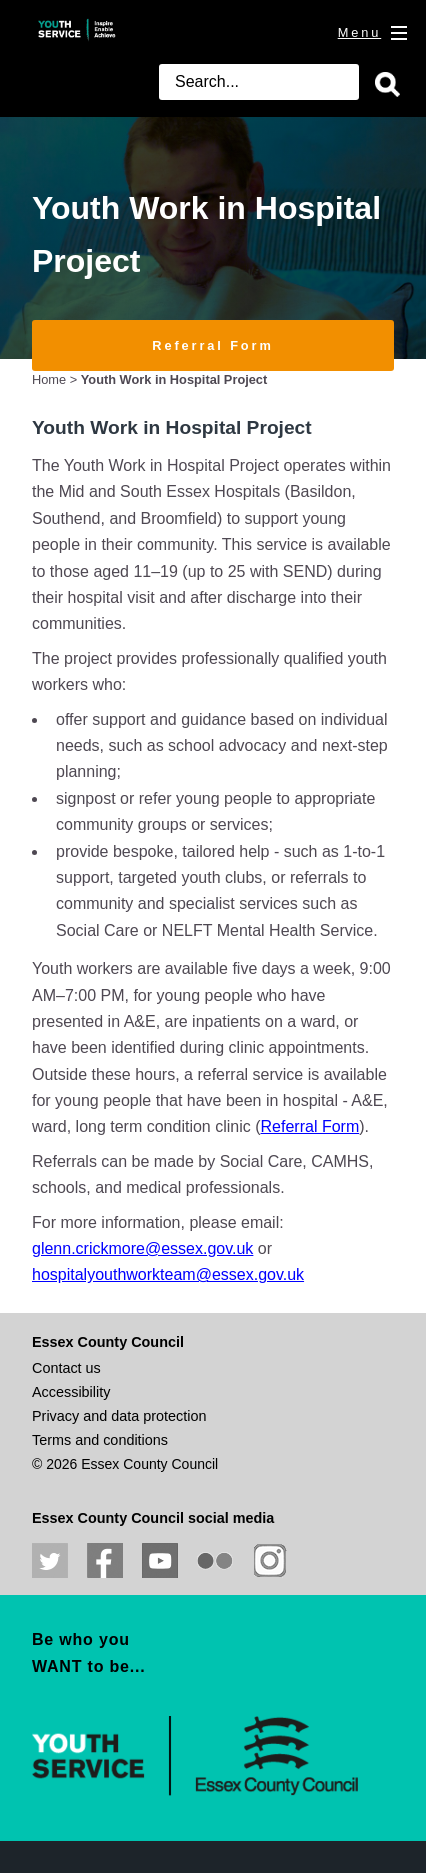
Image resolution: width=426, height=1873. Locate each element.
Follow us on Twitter (50, 1561)
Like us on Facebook (105, 1561)
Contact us (66, 1368)
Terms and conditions (100, 1440)
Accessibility (71, 1392)
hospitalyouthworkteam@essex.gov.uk (168, 1274)
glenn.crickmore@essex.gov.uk (142, 1248)
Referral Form (212, 345)
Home (49, 379)
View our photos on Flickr (215, 1561)
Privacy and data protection (119, 1416)
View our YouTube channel (160, 1561)
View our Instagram (270, 1561)
